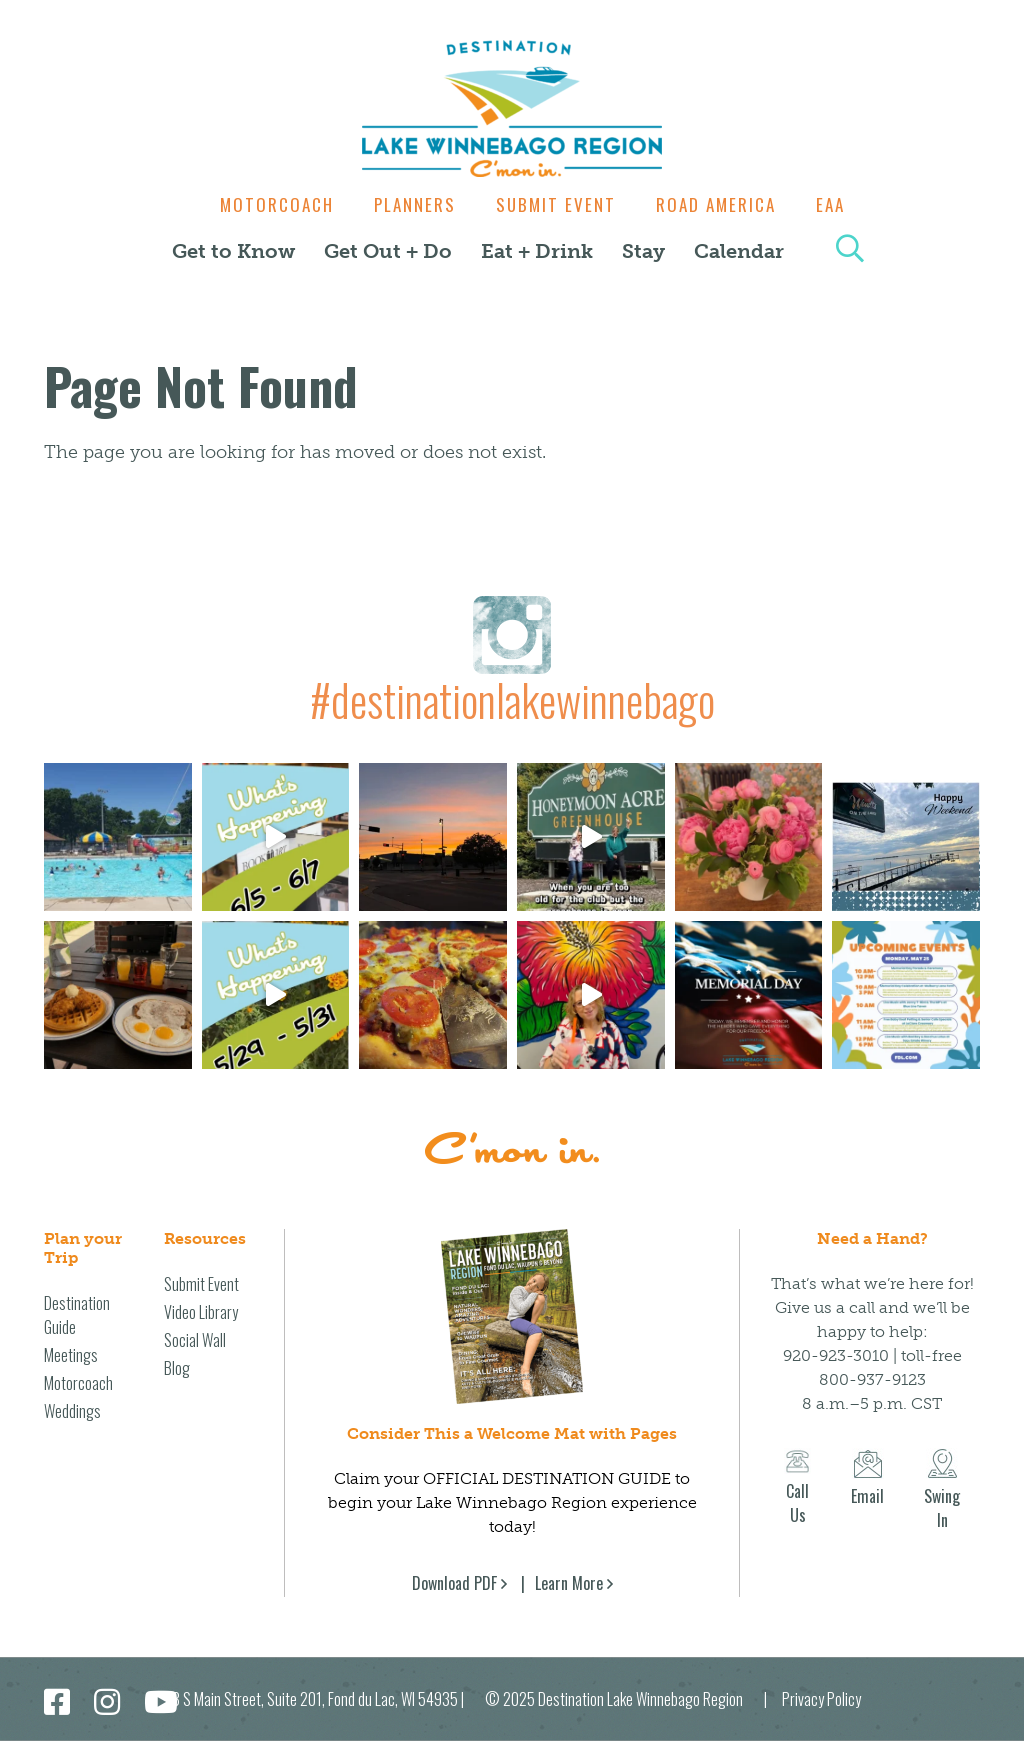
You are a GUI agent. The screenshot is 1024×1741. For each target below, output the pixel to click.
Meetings (71, 1355)
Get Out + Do (388, 251)
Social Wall (195, 1340)
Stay (643, 251)
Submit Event (556, 204)
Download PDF (454, 1583)
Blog (177, 1368)
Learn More (569, 1583)
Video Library (201, 1312)
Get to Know (233, 251)
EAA (840, 204)
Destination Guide (77, 1315)
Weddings (72, 1411)
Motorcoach (267, 204)
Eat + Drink (537, 251)
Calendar (739, 251)
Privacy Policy (821, 1699)
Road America (721, 204)
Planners (410, 204)
